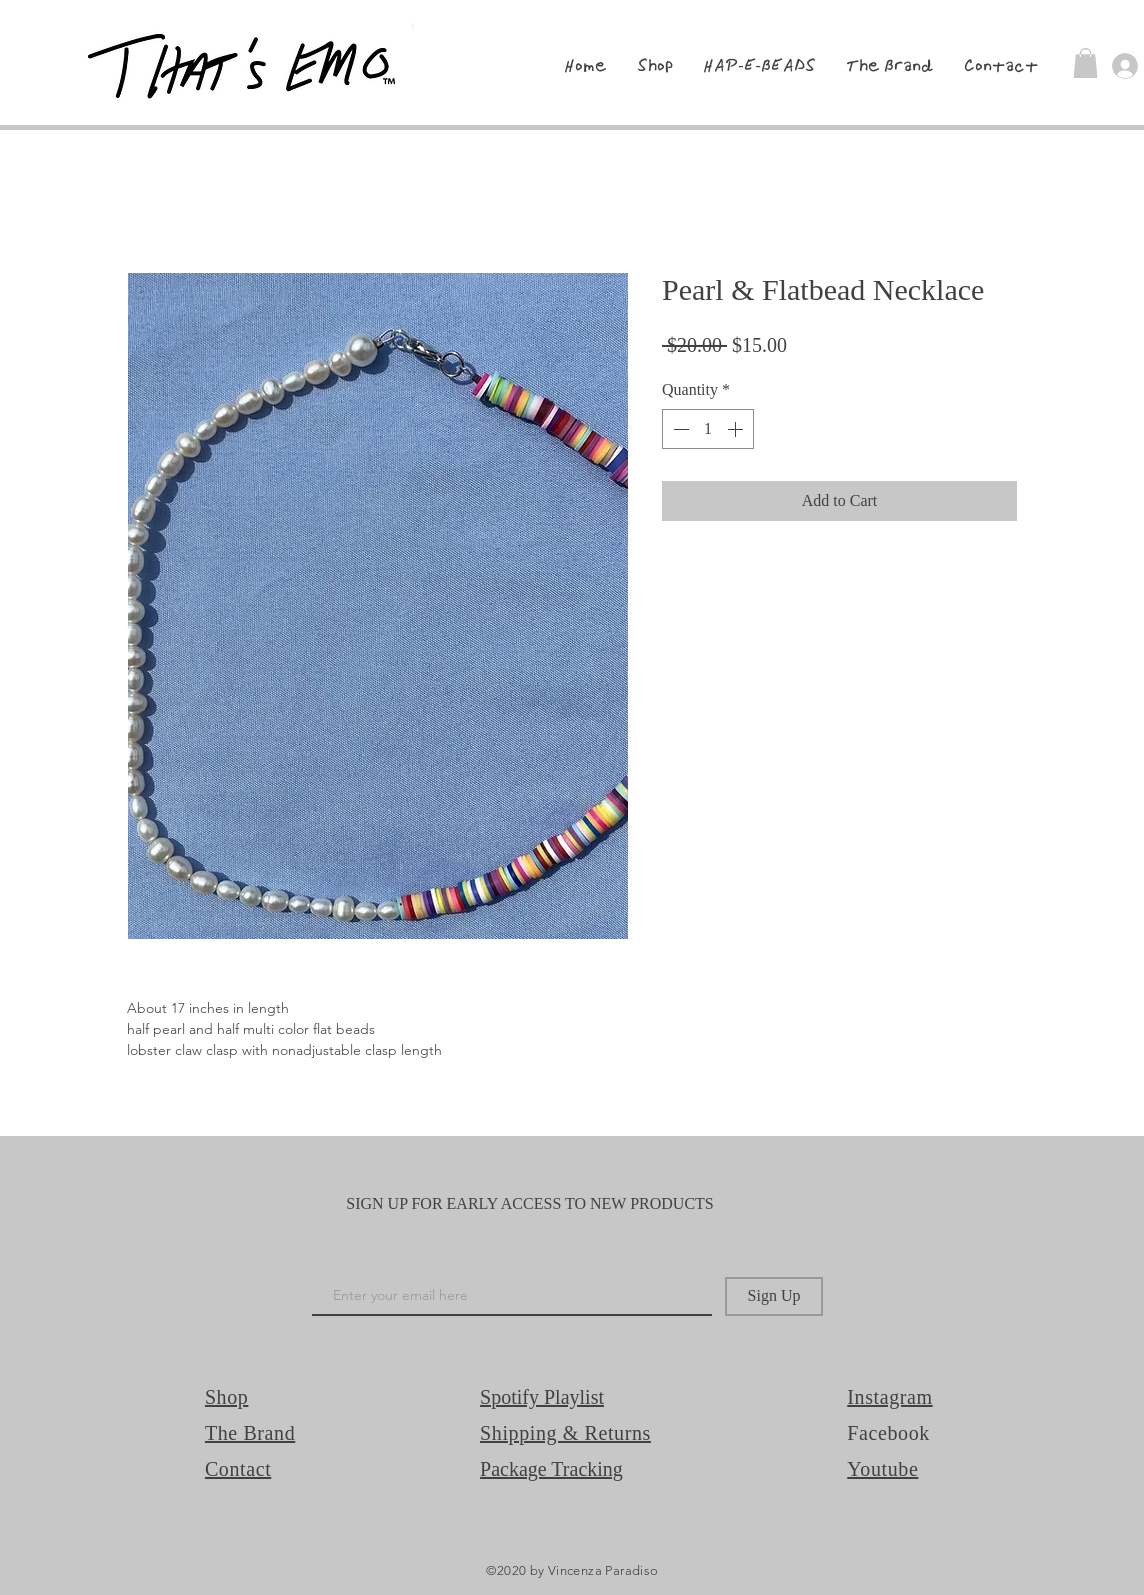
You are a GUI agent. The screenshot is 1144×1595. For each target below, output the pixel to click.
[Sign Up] (774, 1296)
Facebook (888, 1433)
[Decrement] (679, 429)
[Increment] (737, 429)
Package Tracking (551, 1469)
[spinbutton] (708, 429)
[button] (1085, 63)
